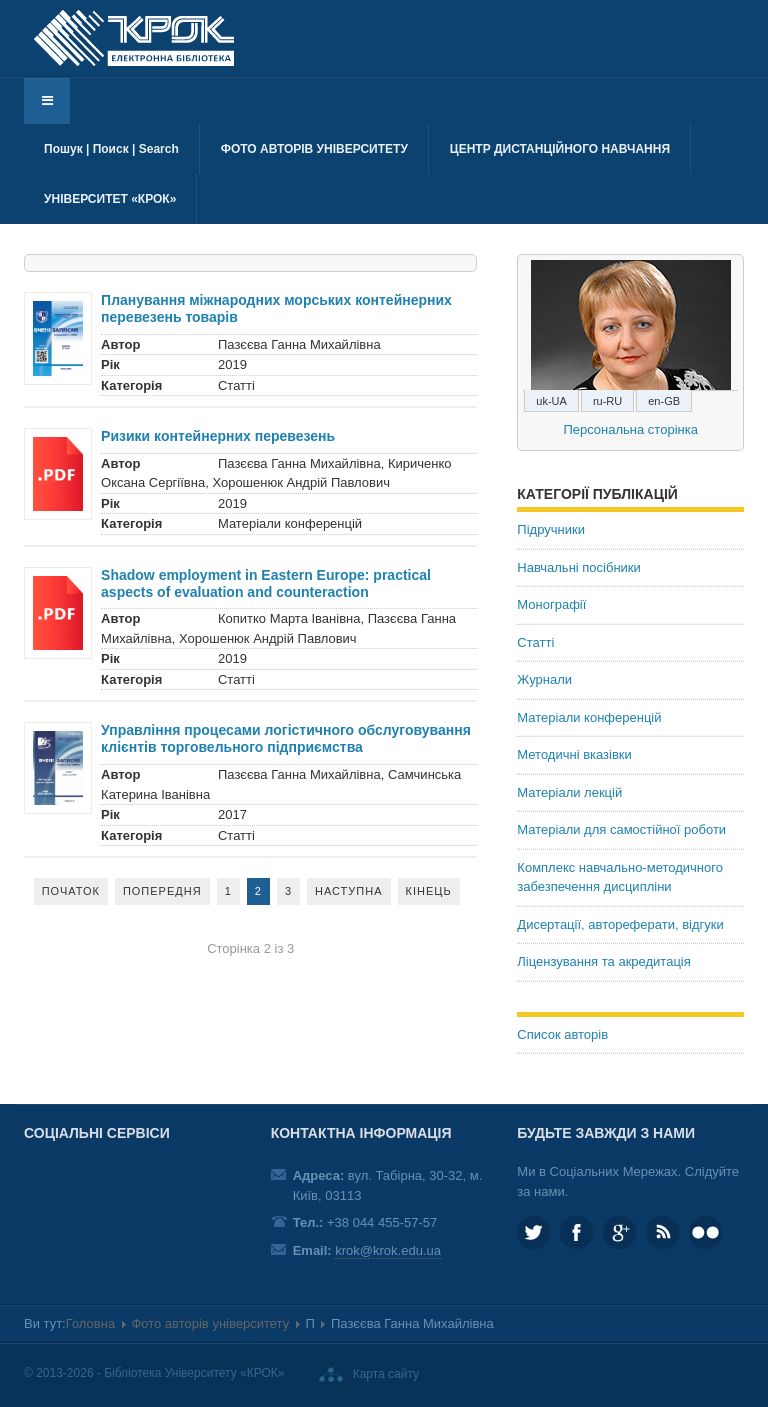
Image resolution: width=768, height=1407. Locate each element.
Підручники (551, 529)
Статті (535, 642)
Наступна (349, 891)
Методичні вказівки (574, 754)
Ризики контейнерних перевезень (218, 436)
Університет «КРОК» (110, 199)
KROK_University (533, 1232)
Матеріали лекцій (569, 792)
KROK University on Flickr (705, 1232)
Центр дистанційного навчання (560, 149)
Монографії (551, 604)
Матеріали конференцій (589, 717)
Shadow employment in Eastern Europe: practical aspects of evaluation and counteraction (266, 583)
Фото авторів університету (314, 149)
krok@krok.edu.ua (388, 1250)
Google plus (619, 1232)
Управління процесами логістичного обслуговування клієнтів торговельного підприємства (286, 738)
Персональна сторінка (630, 429)
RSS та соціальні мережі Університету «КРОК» (662, 1232)
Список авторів (562, 1034)
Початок (71, 891)
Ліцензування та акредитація (603, 961)
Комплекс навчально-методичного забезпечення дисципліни (620, 877)
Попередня (162, 891)
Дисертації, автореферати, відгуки (620, 924)
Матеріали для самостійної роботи (621, 829)
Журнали (544, 679)
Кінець (429, 891)
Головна (90, 1323)
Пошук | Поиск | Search (111, 149)
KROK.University (576, 1232)
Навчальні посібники (578, 567)
